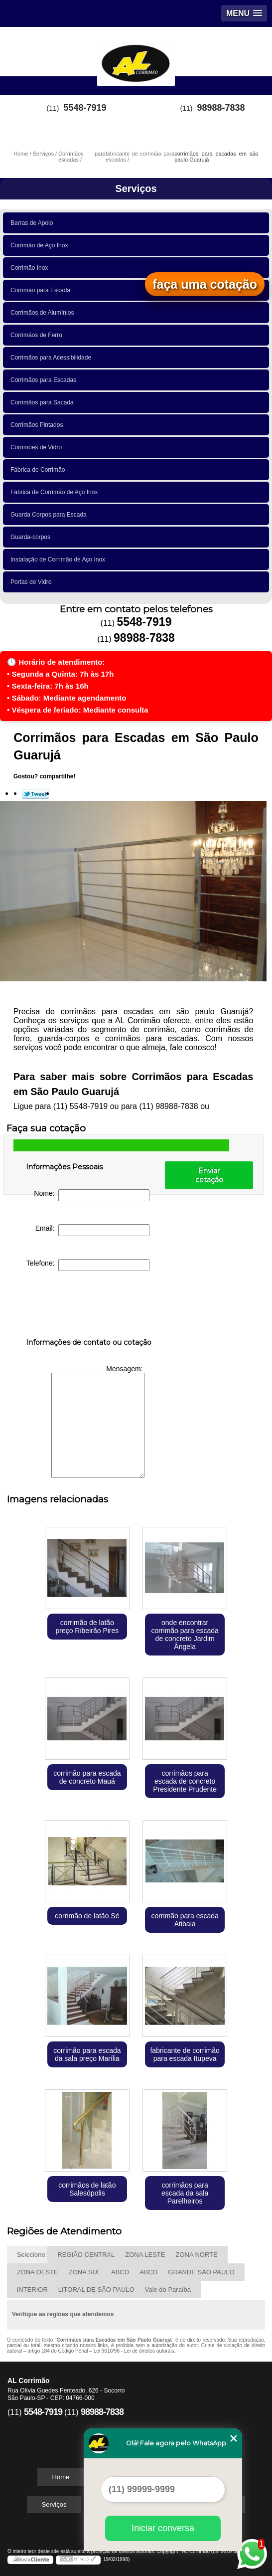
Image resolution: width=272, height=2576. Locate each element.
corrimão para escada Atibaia (184, 1920)
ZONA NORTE (196, 2254)
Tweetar (35, 794)
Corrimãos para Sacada (43, 402)
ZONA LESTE (145, 2254)
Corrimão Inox (30, 267)
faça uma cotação (204, 284)
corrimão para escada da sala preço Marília (87, 2054)
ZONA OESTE (37, 2272)
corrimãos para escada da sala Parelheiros (184, 2193)
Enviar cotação (209, 1175)
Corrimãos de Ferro (38, 335)
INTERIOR (32, 2289)
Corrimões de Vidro (37, 447)
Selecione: (32, 2254)
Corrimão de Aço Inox (40, 245)
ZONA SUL (85, 2272)
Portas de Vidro (32, 581)
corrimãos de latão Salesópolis (87, 2189)
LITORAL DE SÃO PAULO (96, 2289)
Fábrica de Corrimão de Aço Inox (55, 492)
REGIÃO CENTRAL (86, 2254)
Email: (92, 1230)
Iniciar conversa (163, 2528)
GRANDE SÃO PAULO (201, 2272)
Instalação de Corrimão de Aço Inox (59, 559)
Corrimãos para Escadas (45, 379)
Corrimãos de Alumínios (43, 312)
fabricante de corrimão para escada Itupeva (184, 2054)
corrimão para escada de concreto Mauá (87, 1777)
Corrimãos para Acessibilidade (52, 357)
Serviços (135, 188)
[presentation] (89, 1306)
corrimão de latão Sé (87, 1916)
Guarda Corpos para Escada (50, 514)
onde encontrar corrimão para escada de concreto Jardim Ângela (184, 1635)
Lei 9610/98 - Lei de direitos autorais (134, 2351)
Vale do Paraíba (168, 2289)
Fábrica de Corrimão (39, 469)
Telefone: (88, 1265)
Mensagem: (97, 1421)
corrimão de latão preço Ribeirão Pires (87, 1627)
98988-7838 (221, 108)
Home (61, 2477)
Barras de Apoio (33, 222)
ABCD (120, 2272)
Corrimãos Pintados (38, 424)
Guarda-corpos (32, 537)
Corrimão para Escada (42, 290)
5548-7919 (84, 108)
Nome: (91, 1195)
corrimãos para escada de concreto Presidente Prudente (185, 1781)
